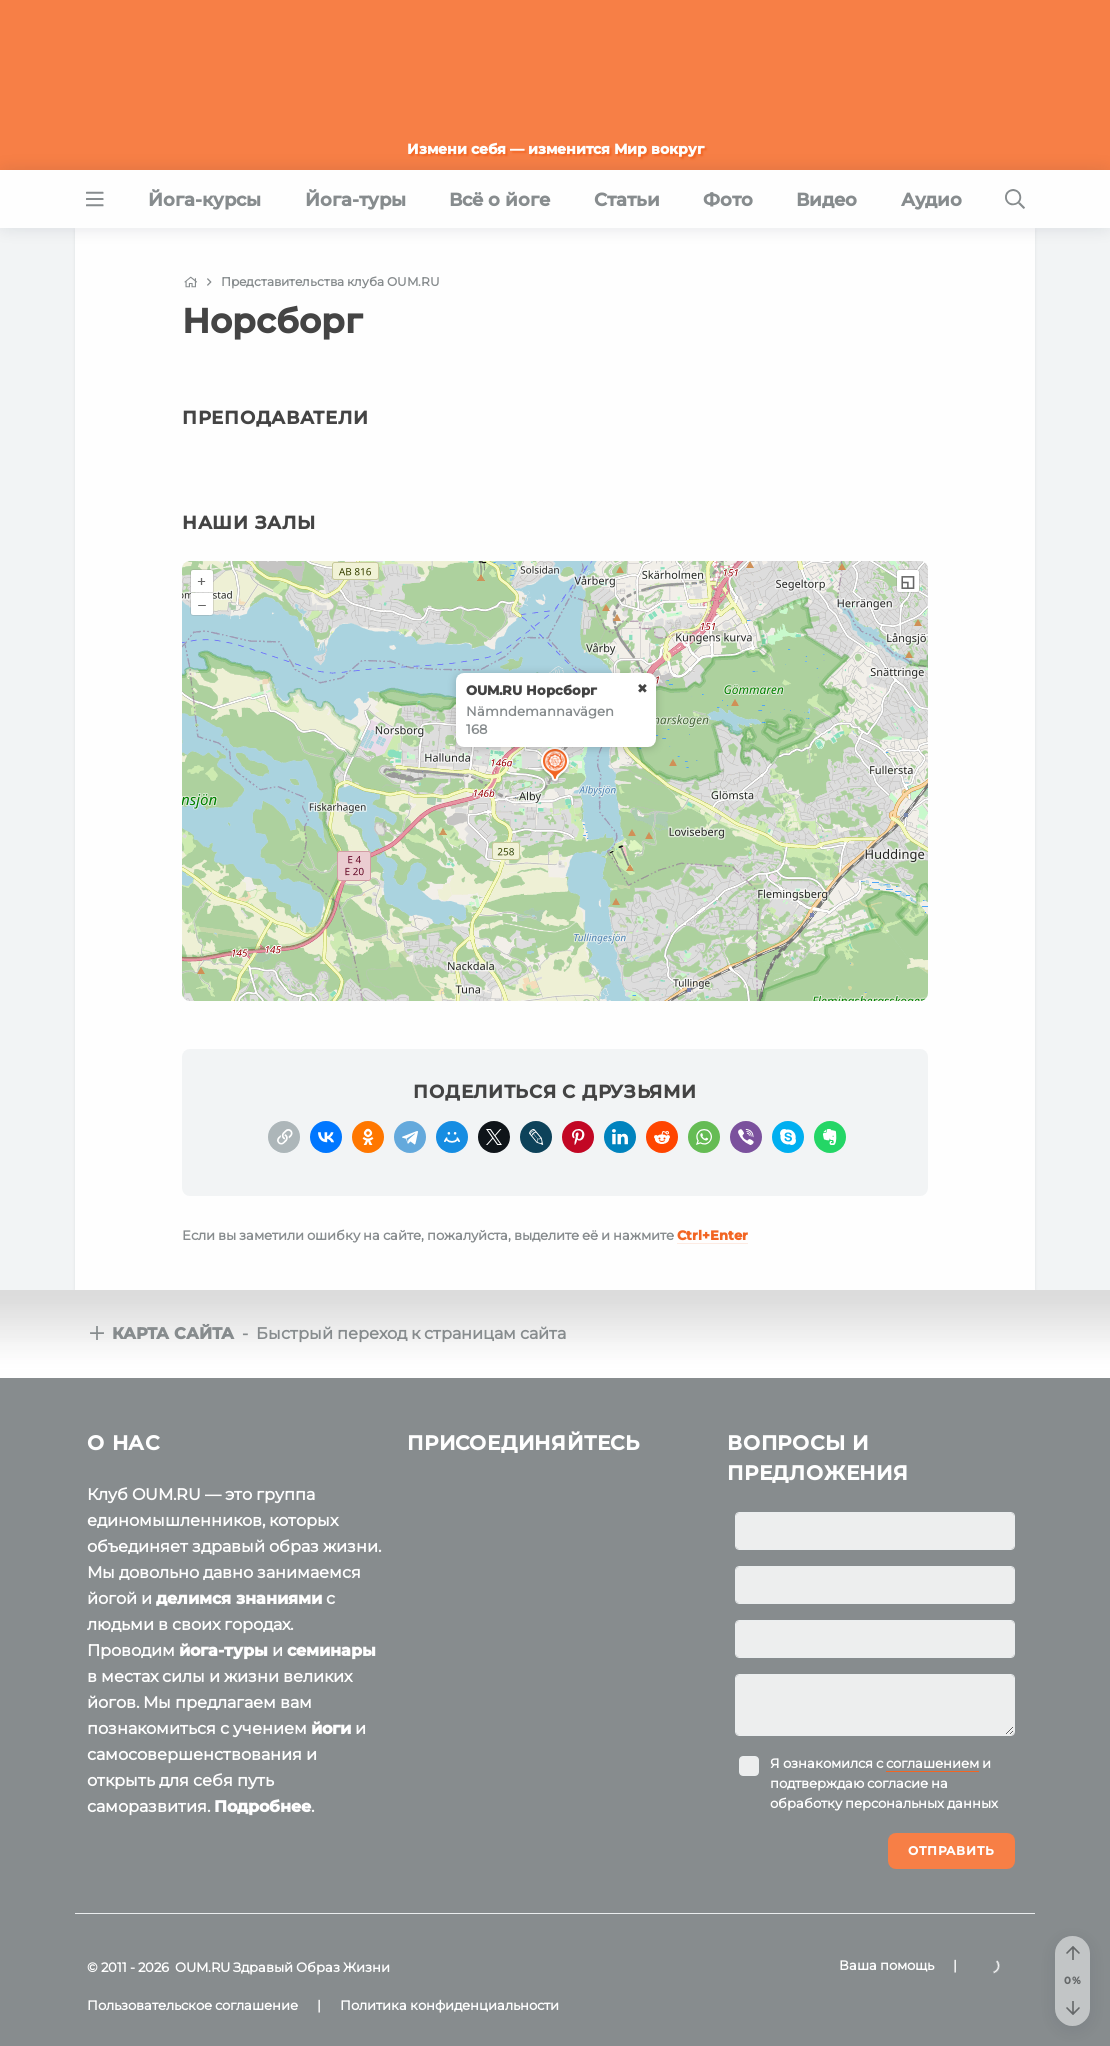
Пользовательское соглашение (192, 2005)
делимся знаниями (239, 1598)
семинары (331, 1650)
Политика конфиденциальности (449, 2005)
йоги (331, 1728)
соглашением (932, 1763)
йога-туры (223, 1650)
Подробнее (262, 1806)
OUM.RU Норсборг (531, 690)
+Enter (712, 1235)
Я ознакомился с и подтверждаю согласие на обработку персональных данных (884, 1783)
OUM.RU (202, 1967)
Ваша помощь (886, 1965)
